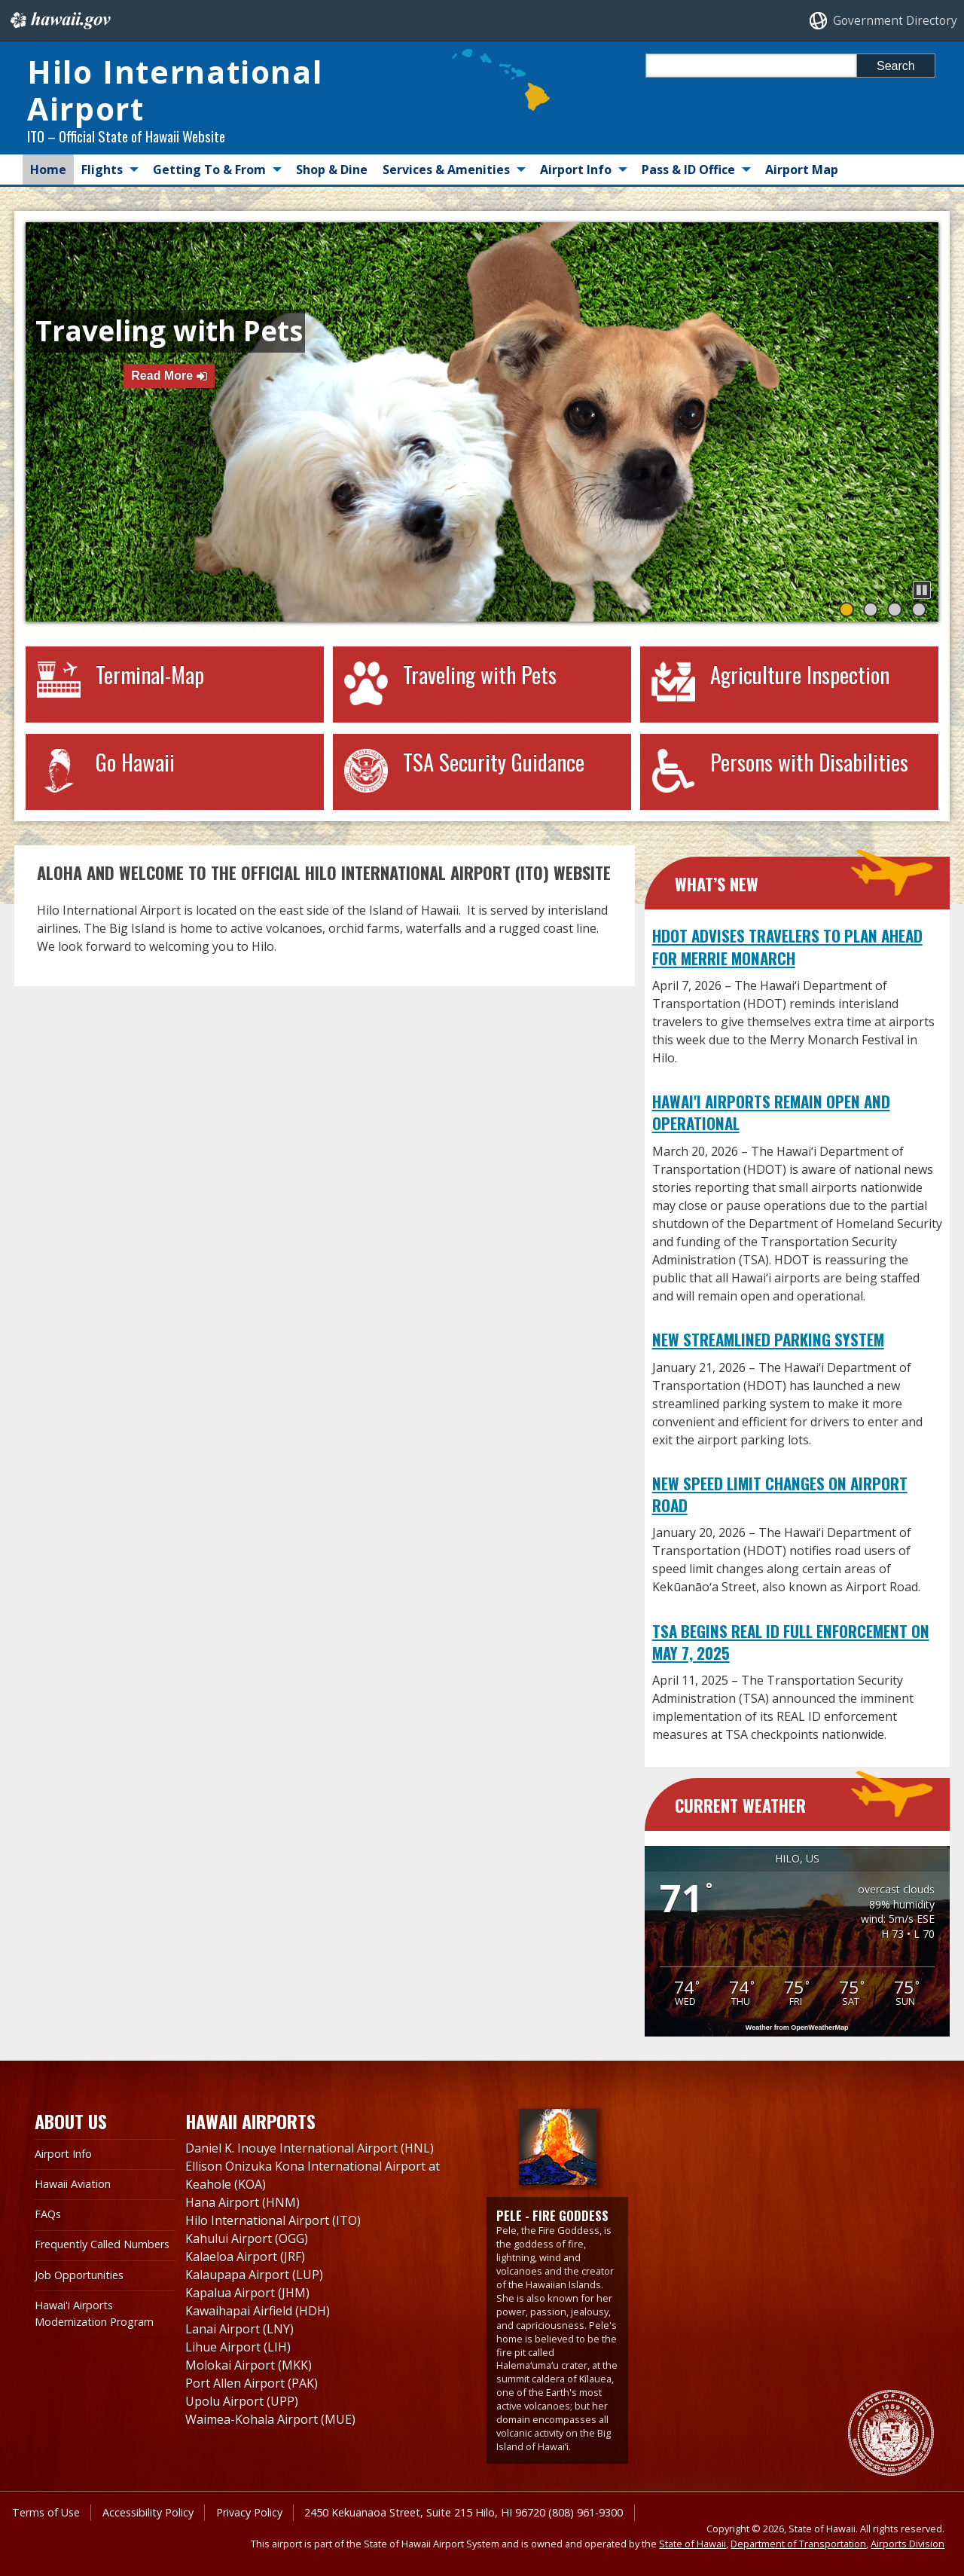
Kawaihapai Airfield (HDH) (257, 2311)
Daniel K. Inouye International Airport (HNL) (309, 2148)
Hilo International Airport (174, 90)
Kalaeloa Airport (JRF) (245, 2256)
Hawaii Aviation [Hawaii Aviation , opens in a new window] (73, 2184)
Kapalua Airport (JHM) (247, 2292)
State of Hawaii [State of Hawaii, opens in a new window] (692, 2543)
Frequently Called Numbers (102, 2244)
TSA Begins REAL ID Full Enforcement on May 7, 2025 (790, 1641)
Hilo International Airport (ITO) (273, 2220)
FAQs (48, 2214)
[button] (922, 590)
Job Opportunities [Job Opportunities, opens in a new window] (79, 2275)
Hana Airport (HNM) (242, 2202)
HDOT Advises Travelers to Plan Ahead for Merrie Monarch (787, 946)
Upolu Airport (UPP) (241, 2401)
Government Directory (895, 21)
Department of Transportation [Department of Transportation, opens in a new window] (798, 2543)
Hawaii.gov (59, 20)
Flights (102, 169)
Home (48, 169)
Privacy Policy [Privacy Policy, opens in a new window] (249, 2512)
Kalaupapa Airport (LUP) (254, 2274)
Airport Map (801, 169)
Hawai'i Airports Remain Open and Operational (771, 1112)
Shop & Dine (332, 169)
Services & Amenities (446, 169)
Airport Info (576, 169)
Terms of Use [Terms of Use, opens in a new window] (46, 2512)
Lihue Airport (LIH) (238, 2347)
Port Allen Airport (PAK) (251, 2383)
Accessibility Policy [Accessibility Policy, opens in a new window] (148, 2512)
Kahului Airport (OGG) (246, 2238)
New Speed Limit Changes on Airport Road (780, 1494)
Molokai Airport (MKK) (248, 2365)
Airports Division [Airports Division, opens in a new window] (907, 2543)
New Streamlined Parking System (768, 1339)
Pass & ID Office (688, 169)
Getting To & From (209, 169)
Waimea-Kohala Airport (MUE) (270, 2419)
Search (896, 66)
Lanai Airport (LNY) (239, 2329)
